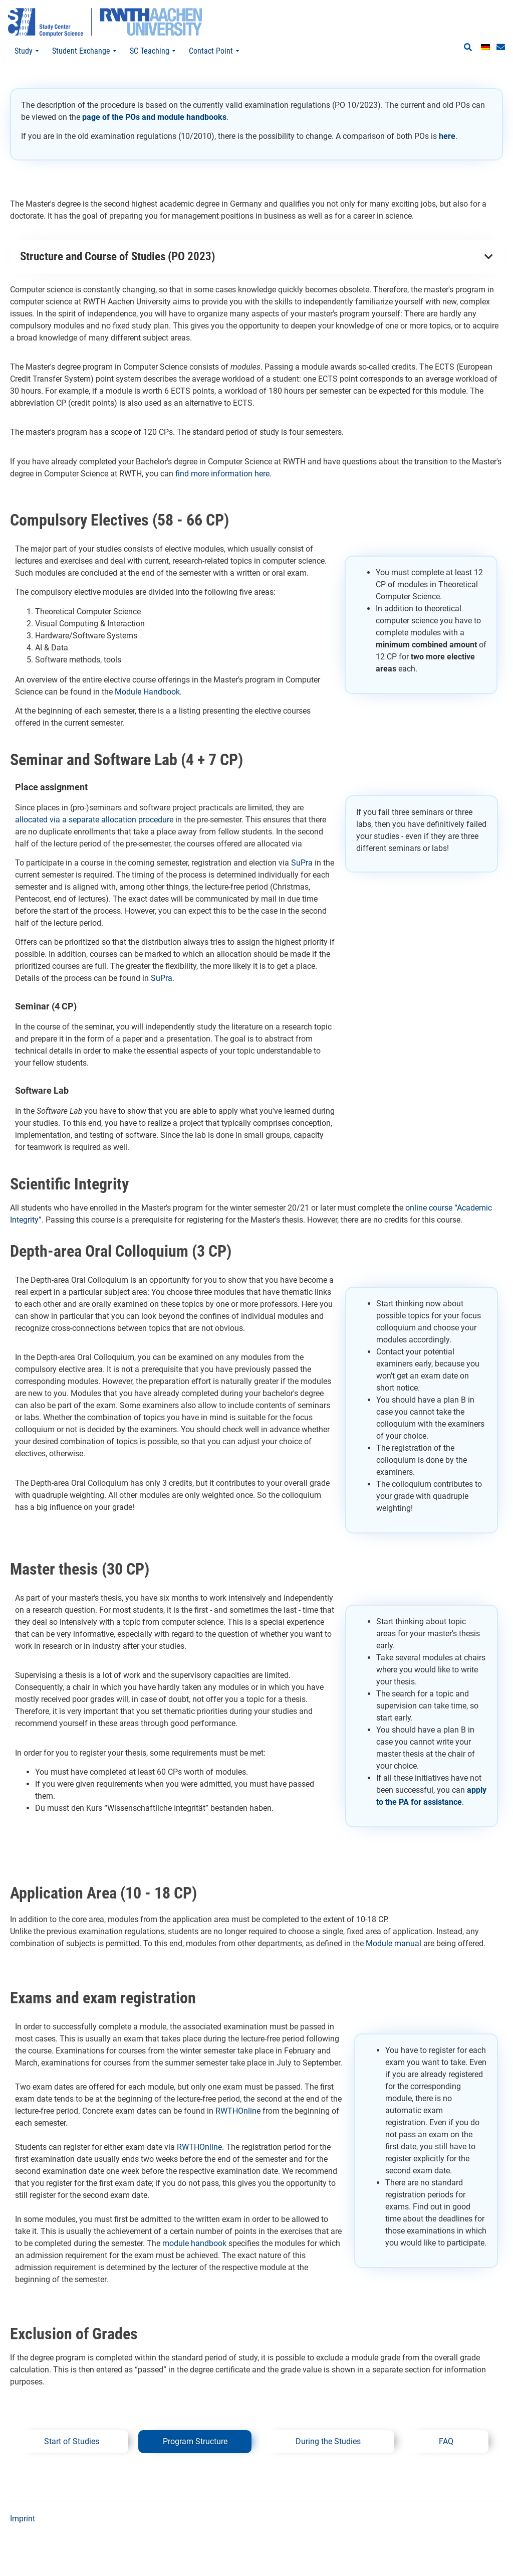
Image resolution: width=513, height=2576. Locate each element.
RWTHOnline (238, 2111)
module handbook (194, 2243)
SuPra (302, 863)
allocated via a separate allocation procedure (95, 819)
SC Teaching (152, 51)
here (447, 136)
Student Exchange (84, 51)
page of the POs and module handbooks (154, 117)
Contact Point (214, 51)
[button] (467, 47)
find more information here (222, 473)
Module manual (393, 1943)
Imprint (22, 2518)
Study (27, 51)
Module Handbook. (148, 692)
